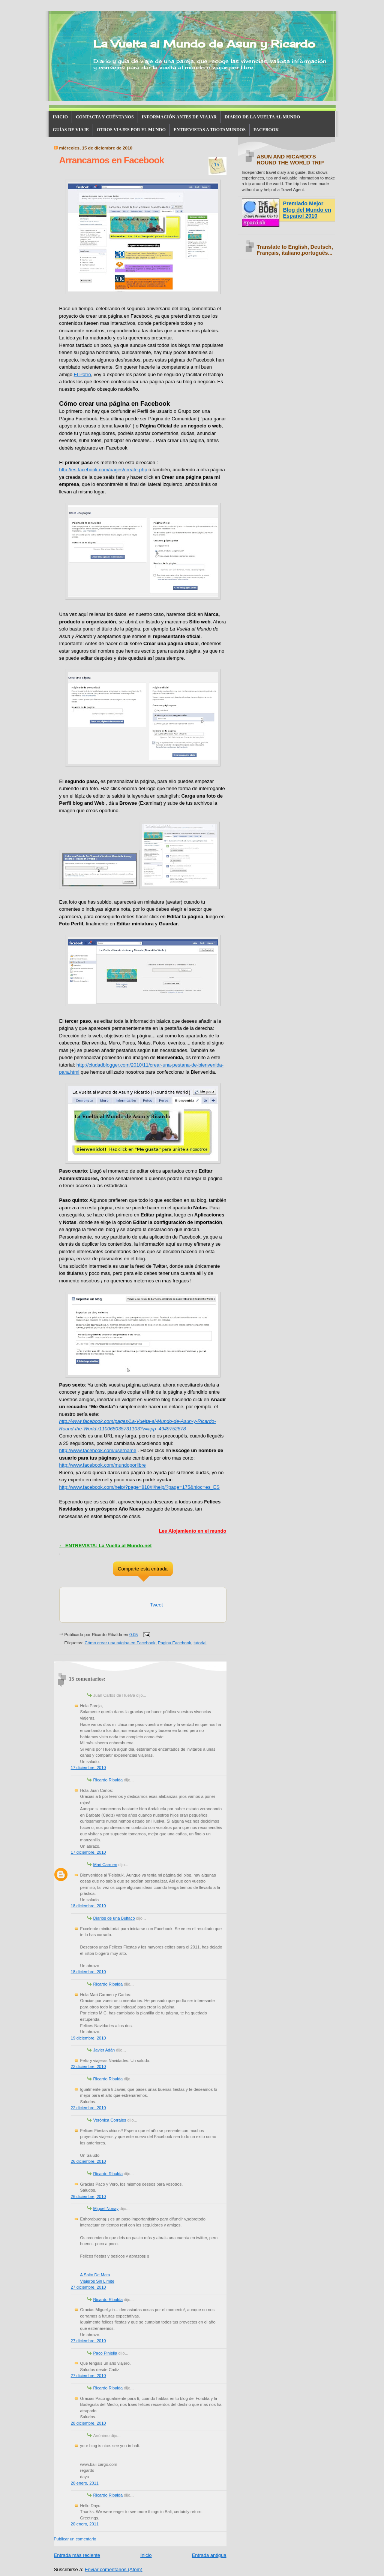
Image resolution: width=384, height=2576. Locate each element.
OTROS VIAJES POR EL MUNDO (131, 129)
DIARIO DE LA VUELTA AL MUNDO (262, 117)
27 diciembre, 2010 (88, 2287)
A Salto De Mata (95, 2275)
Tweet (156, 1605)
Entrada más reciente (77, 2555)
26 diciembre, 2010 (88, 2161)
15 (216, 164)
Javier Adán (104, 2050)
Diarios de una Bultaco (114, 1918)
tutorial (200, 1643)
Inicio (146, 2555)
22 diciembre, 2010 (88, 2066)
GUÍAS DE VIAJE (71, 129)
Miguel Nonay (106, 2208)
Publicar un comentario (75, 2539)
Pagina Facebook (174, 1643)
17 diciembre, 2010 (88, 1767)
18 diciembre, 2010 (88, 1906)
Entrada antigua (209, 2555)
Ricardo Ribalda (108, 1780)
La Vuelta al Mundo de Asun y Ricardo (204, 43)
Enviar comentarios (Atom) (113, 2569)
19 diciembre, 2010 (88, 2038)
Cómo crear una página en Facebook (120, 1643)
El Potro (82, 374)
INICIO (60, 117)
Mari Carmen (105, 1864)
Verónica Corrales (109, 2120)
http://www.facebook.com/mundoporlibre (102, 1465)
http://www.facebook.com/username (97, 1450)
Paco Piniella (105, 2353)
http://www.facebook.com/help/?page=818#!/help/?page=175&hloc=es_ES (139, 1487)
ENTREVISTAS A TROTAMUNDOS (210, 129)
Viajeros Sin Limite (97, 2281)
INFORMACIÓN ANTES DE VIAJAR (179, 117)
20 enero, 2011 (85, 2483)
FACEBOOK (266, 129)
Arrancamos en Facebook (111, 160)
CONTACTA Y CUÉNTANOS (105, 117)
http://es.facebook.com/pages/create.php (103, 469)
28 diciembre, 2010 (88, 2423)
